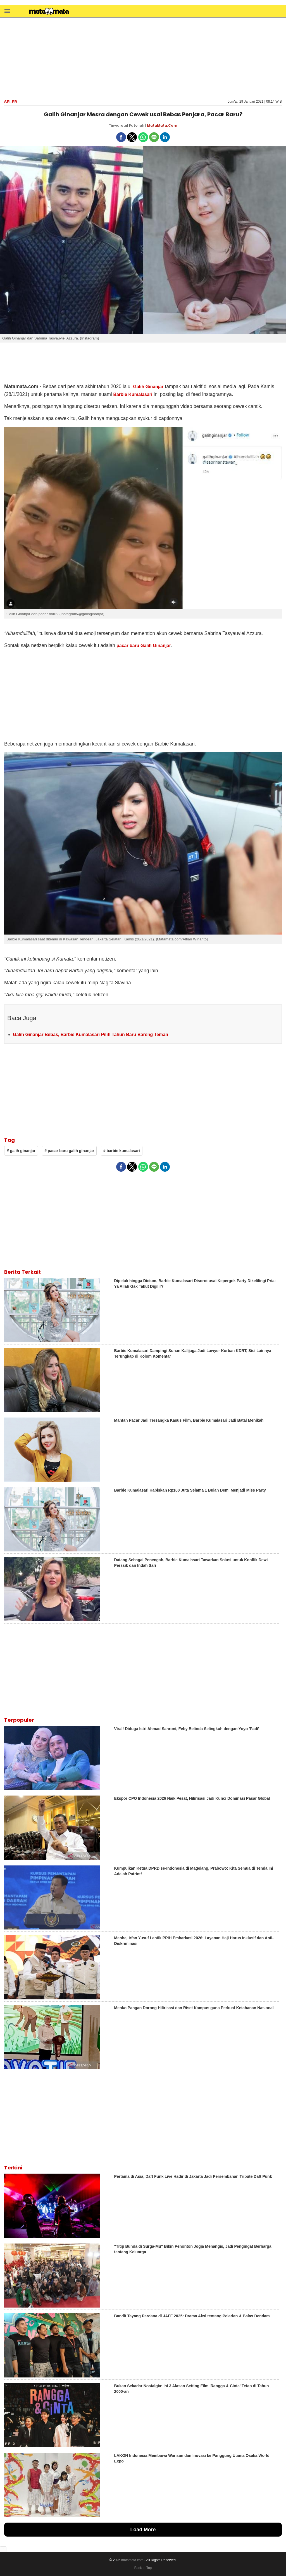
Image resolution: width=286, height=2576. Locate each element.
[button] (7, 10)
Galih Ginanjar (148, 386)
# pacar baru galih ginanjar (69, 1150)
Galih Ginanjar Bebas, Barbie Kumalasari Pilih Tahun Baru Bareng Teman (90, 1034)
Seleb (10, 102)
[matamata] (49, 12)
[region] (143, 58)
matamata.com (132, 2560)
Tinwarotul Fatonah (126, 125)
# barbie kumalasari (121, 1150)
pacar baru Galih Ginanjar (143, 645)
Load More (143, 2529)
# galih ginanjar (21, 1150)
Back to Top (143, 2568)
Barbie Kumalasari (132, 394)
